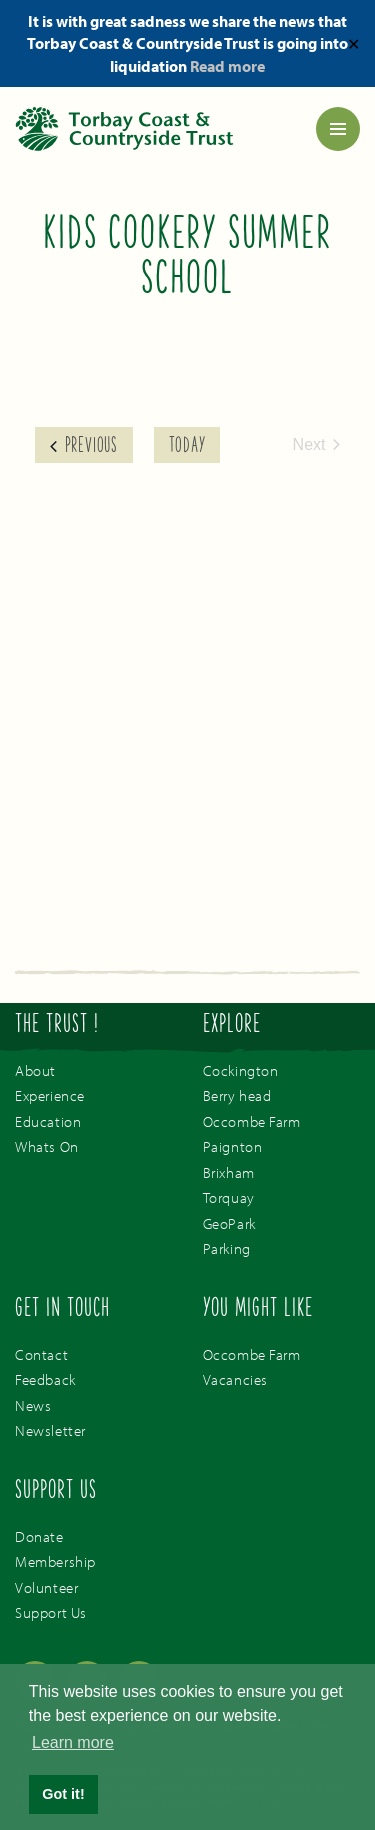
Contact (41, 1354)
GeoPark (229, 1223)
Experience (50, 1095)
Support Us (51, 1612)
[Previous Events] (84, 445)
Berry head (237, 1095)
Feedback (45, 1379)
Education (48, 1121)
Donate (39, 1536)
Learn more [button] (73, 1742)
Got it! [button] (63, 1794)
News (33, 1405)
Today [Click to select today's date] (187, 447)
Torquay (229, 1197)
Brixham (229, 1172)
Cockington (241, 1070)
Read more (227, 66)
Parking (227, 1248)
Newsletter (50, 1430)
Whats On (47, 1146)
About (35, 1070)
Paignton (233, 1146)
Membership (55, 1561)
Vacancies (235, 1379)
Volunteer (46, 1587)
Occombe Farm (252, 1121)
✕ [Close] (353, 43)
